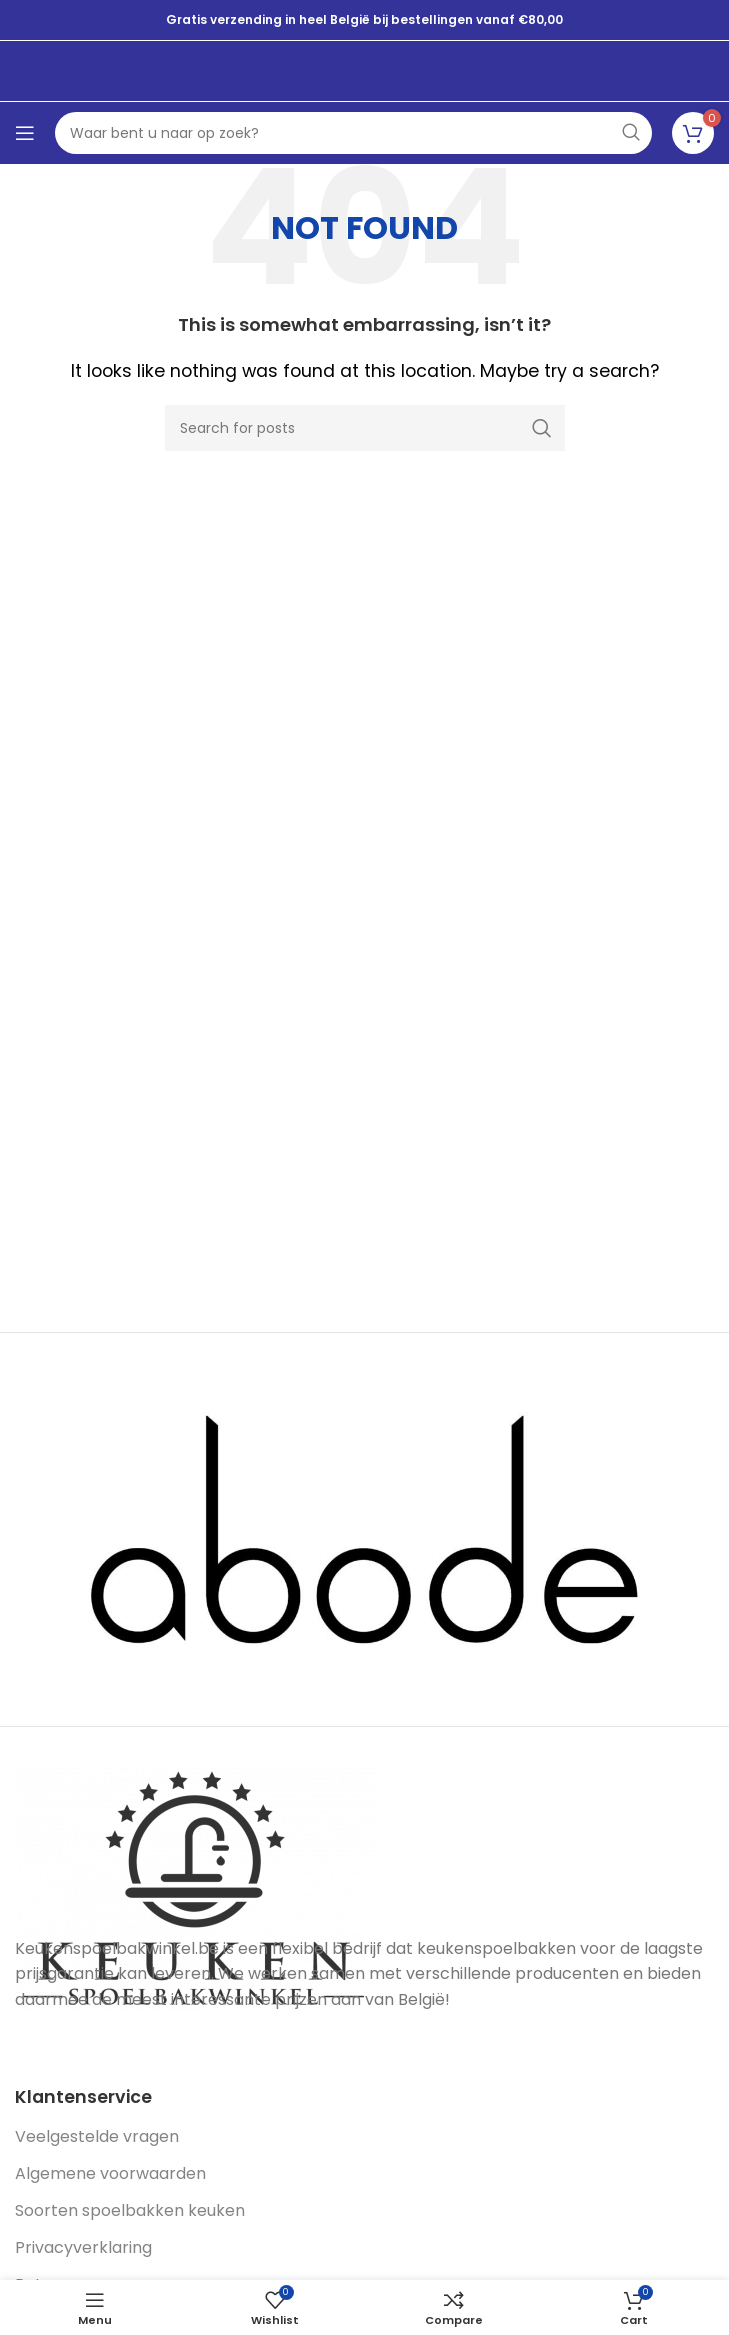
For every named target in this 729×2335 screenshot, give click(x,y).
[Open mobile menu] (25, 133)
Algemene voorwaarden (110, 2173)
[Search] (365, 428)
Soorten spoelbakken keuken (130, 2210)
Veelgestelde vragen (97, 2136)
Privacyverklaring (83, 2247)
